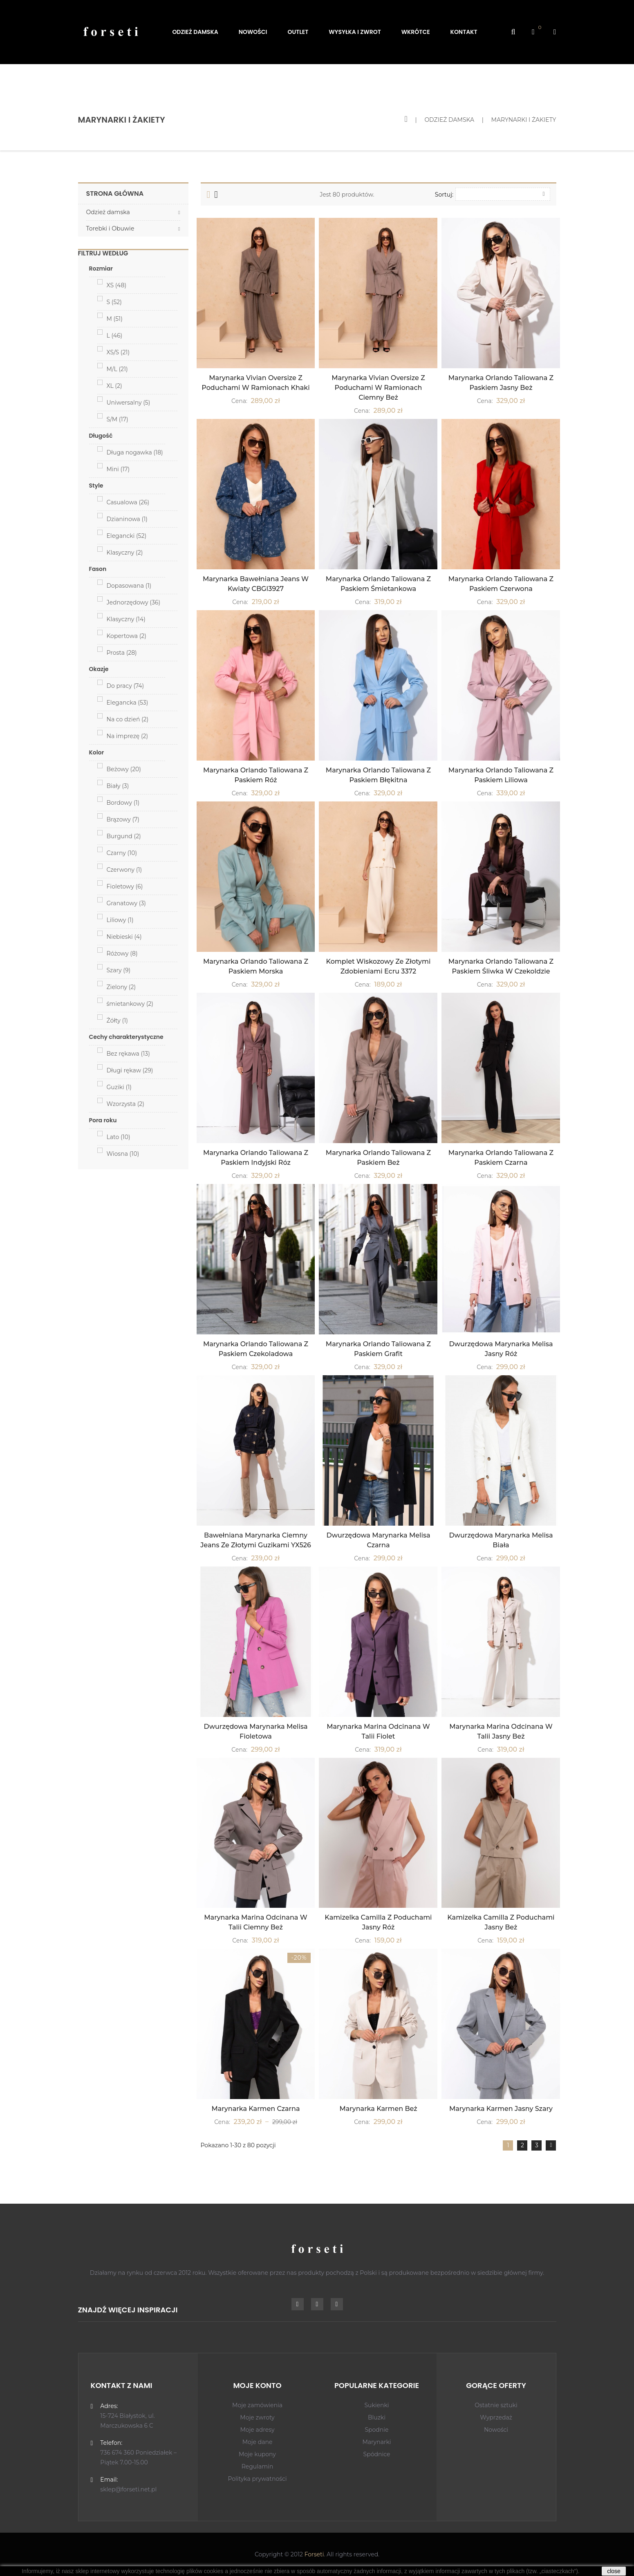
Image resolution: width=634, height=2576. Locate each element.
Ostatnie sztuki (496, 2405)
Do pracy (125, 685)
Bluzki (376, 2417)
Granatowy (126, 903)
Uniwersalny (128, 402)
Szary (119, 970)
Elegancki (127, 535)
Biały (118, 786)
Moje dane (257, 2442)
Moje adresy (257, 2429)
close (614, 2571)
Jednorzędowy (134, 602)
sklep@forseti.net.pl (128, 2489)
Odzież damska (108, 212)
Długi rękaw (130, 1070)
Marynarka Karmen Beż (378, 2109)
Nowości (496, 2429)
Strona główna (115, 193)
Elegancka (127, 702)
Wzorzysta (125, 1104)
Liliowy (120, 920)
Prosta (122, 652)
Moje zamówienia (257, 2405)
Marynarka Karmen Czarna (256, 2109)
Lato (118, 1137)
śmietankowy (130, 1003)
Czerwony (124, 869)
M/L (117, 369)
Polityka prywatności (257, 2478)
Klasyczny (125, 552)
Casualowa (128, 502)
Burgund (124, 836)
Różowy (122, 953)
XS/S (118, 352)
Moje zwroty (257, 2417)
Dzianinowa (127, 519)
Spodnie (376, 2429)
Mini (118, 469)
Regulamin (257, 2466)
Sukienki (376, 2405)
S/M (117, 419)
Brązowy (123, 819)
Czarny (122, 853)
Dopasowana (129, 585)
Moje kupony (257, 2454)
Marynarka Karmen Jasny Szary (501, 2109)
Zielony (121, 987)
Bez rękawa (128, 1053)
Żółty (117, 1020)
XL (114, 385)
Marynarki (376, 2442)
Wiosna (123, 1153)
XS (117, 285)
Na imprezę (127, 736)
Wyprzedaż (496, 2417)
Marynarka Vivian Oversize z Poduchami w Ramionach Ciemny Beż (378, 387)
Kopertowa (126, 636)
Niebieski (124, 936)
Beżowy (124, 769)
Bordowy (123, 802)
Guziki (119, 1087)
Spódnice (376, 2454)
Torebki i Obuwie (110, 228)
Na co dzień (128, 719)
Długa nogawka (135, 452)
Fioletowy (125, 886)
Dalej (551, 2145)
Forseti (314, 2554)
